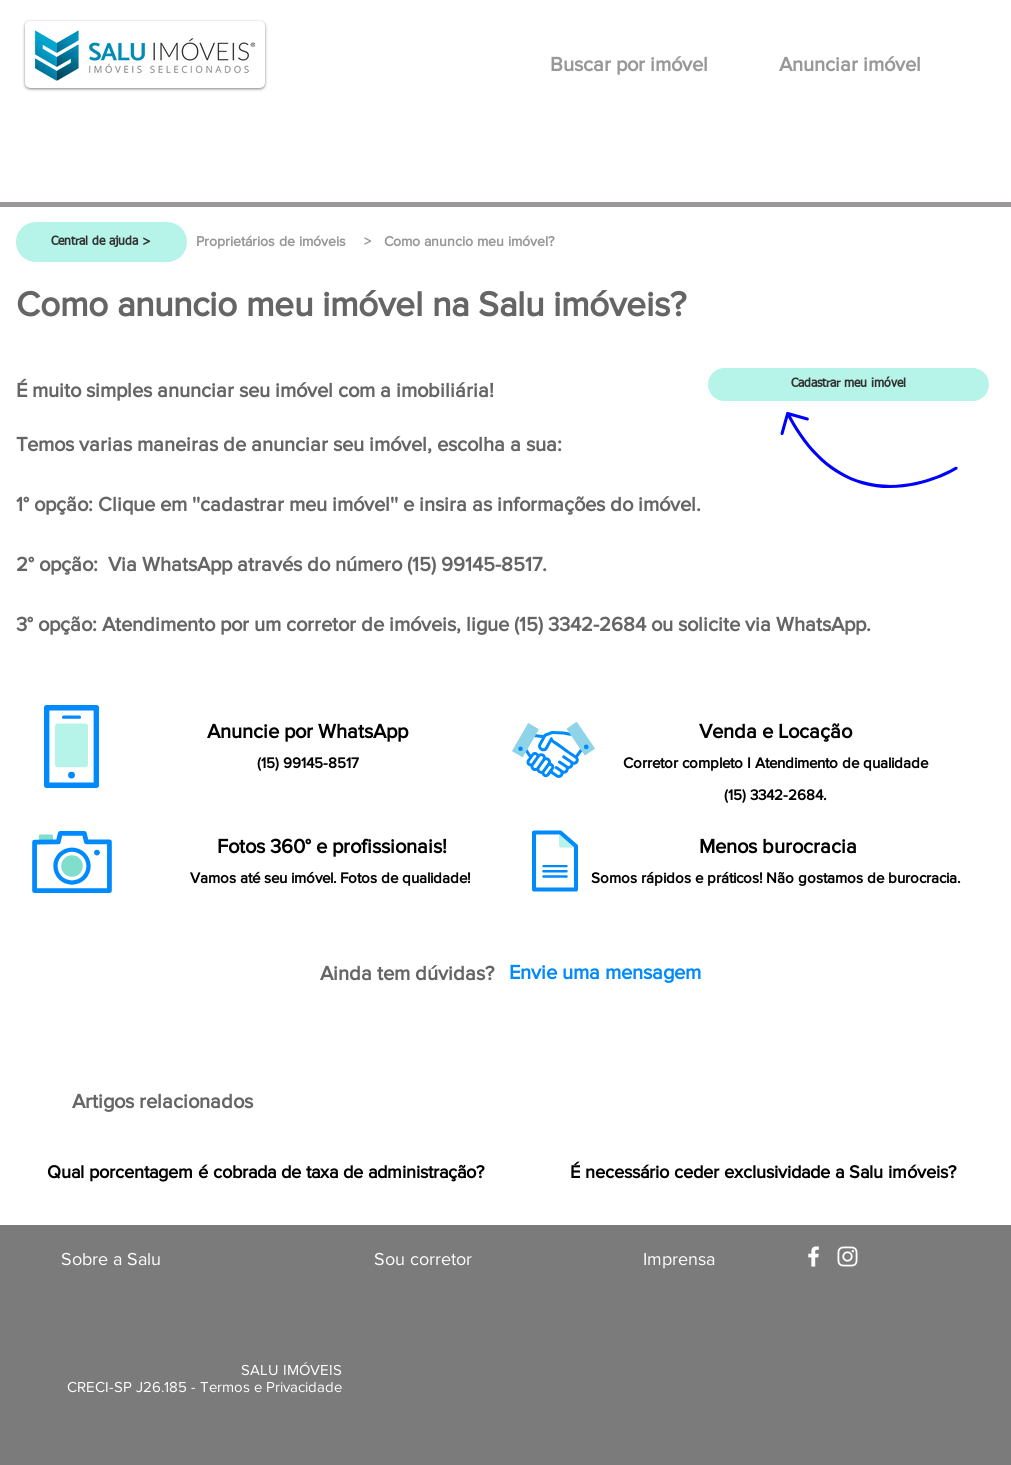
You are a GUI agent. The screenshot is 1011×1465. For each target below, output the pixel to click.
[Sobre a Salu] (111, 1260)
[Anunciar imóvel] (850, 64)
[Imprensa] (679, 1260)
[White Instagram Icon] (847, 1256)
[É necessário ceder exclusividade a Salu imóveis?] (763, 1173)
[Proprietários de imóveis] (271, 242)
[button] (469, 242)
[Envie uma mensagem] (605, 972)
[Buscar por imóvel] (629, 64)
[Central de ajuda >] (101, 242)
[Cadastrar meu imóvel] (848, 384)
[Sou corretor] (423, 1260)
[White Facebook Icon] (813, 1256)
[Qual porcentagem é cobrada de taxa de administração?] (266, 1173)
